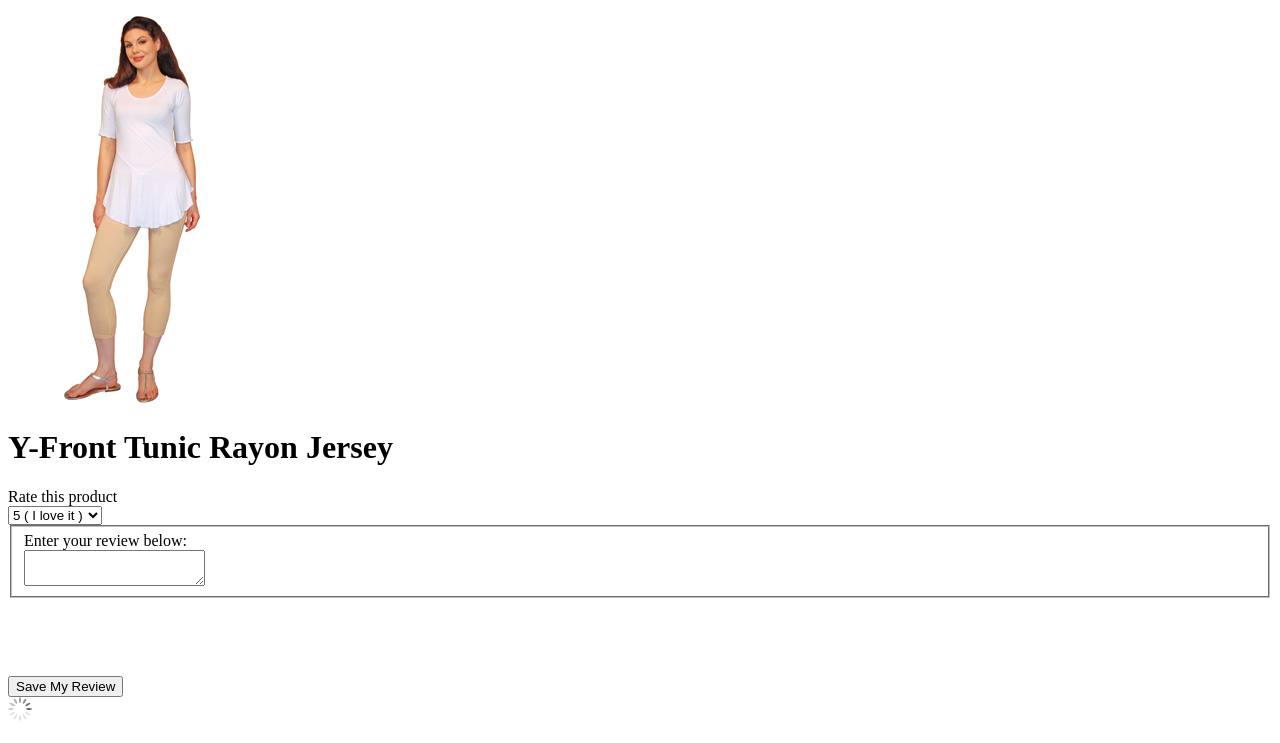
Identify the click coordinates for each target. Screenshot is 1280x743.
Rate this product (62, 496)
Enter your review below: (105, 540)
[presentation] (160, 643)
